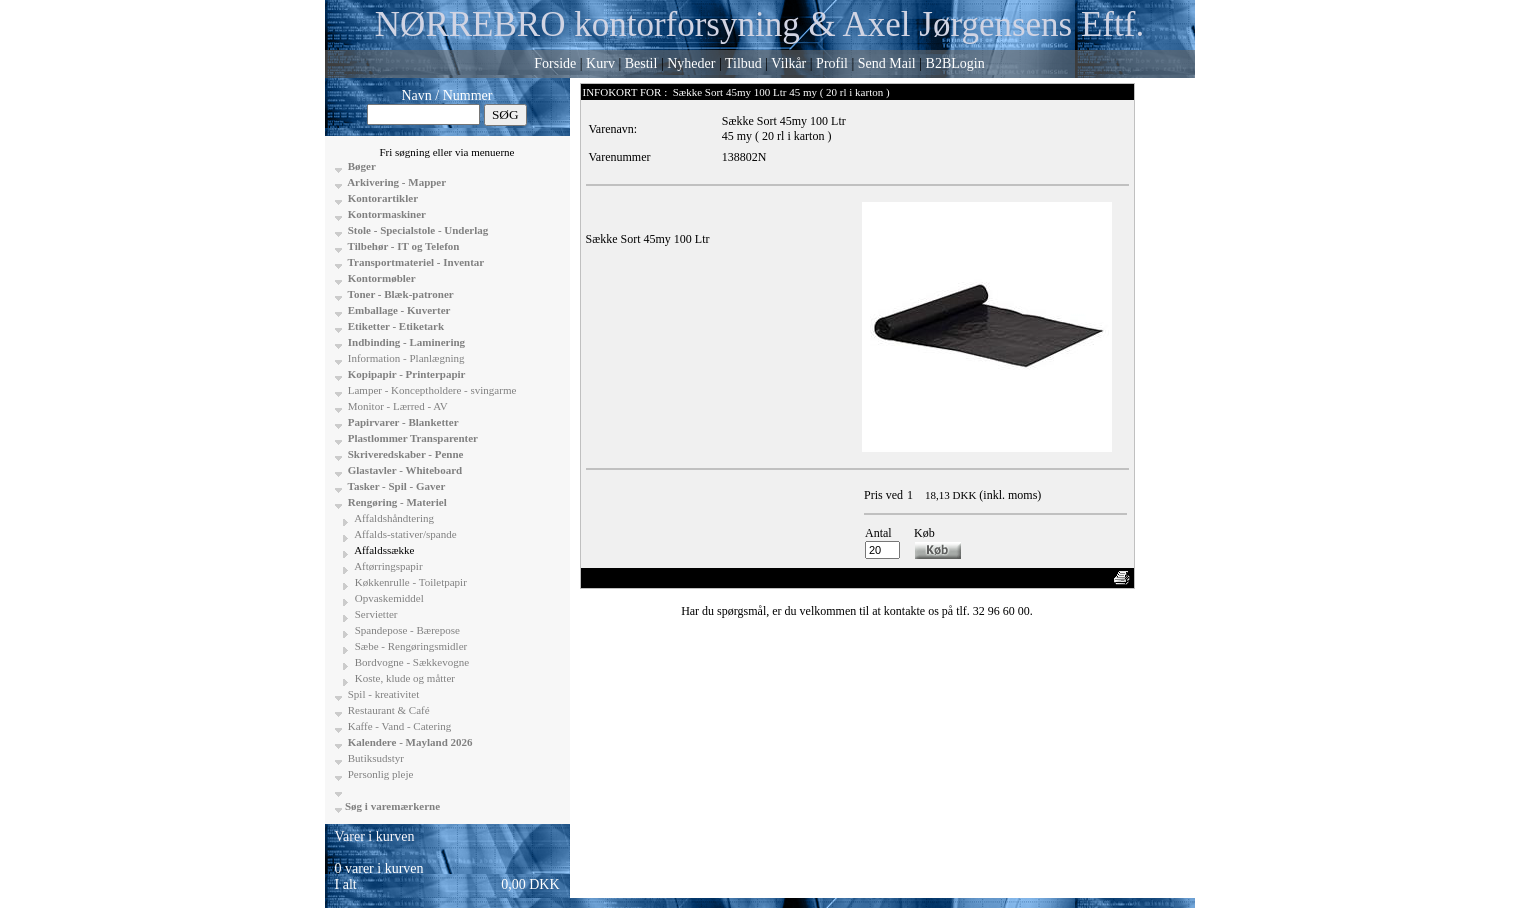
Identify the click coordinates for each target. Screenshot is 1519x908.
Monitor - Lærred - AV (396, 406)
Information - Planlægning (404, 358)
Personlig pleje (379, 774)
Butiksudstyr (374, 758)
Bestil (641, 63)
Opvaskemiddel (388, 598)
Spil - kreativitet (382, 694)
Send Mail (887, 63)
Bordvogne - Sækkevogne (410, 662)
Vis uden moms (993, 578)
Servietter (375, 614)
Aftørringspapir (387, 566)
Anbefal (1054, 578)
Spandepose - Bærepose (406, 630)
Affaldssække (383, 550)
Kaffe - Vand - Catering (398, 726)
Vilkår (788, 63)
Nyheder (691, 63)
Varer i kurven (375, 836)
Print (1091, 578)
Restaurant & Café (387, 710)
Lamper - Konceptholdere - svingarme (430, 390)
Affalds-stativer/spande (404, 534)
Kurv (600, 63)
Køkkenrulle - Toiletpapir (409, 582)
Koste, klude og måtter (403, 678)
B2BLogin (955, 63)
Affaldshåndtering (393, 518)
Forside (555, 63)
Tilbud (743, 63)
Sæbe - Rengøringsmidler (409, 646)
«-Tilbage (612, 578)
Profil (832, 63)
